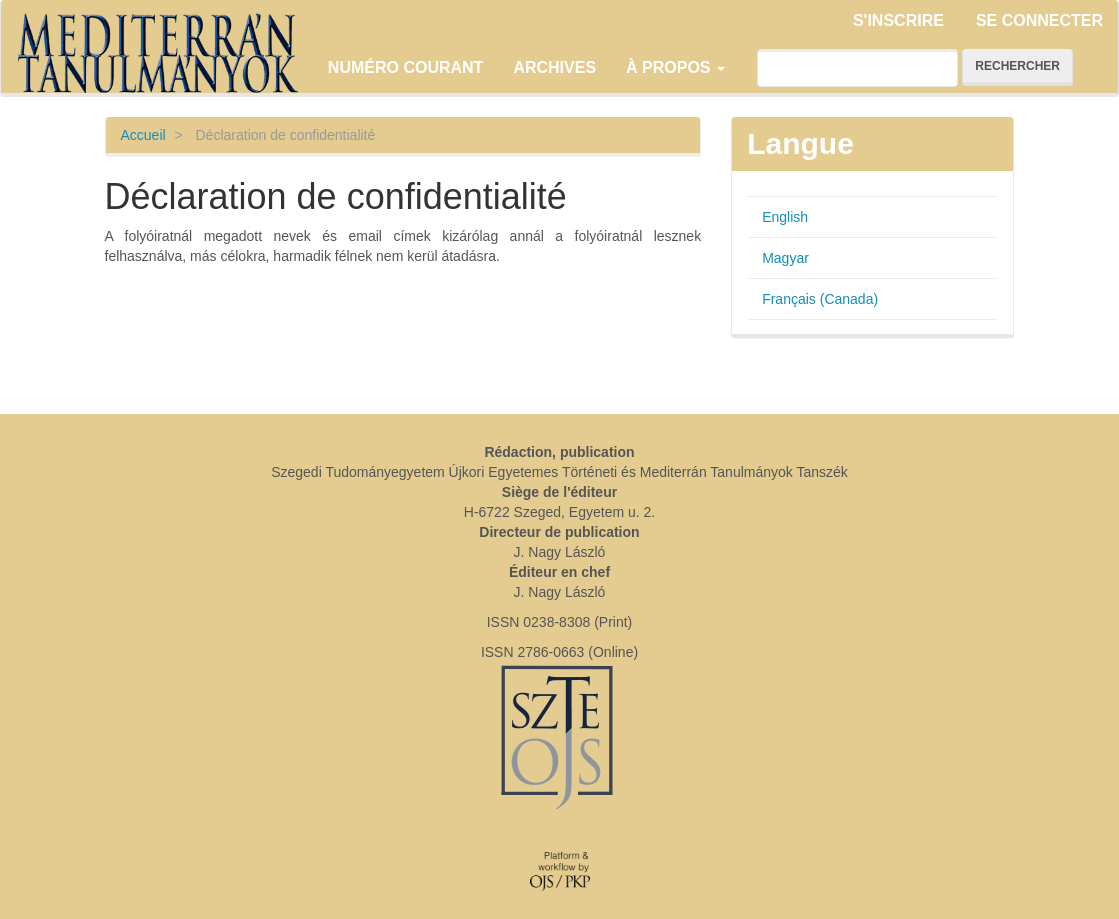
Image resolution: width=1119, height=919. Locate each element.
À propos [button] (675, 67)
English (785, 217)
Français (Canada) (820, 299)
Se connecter (1039, 20)
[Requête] (857, 68)
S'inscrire (898, 20)
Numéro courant (406, 67)
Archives (554, 67)
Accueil (143, 135)
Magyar (785, 258)
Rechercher (1017, 66)
